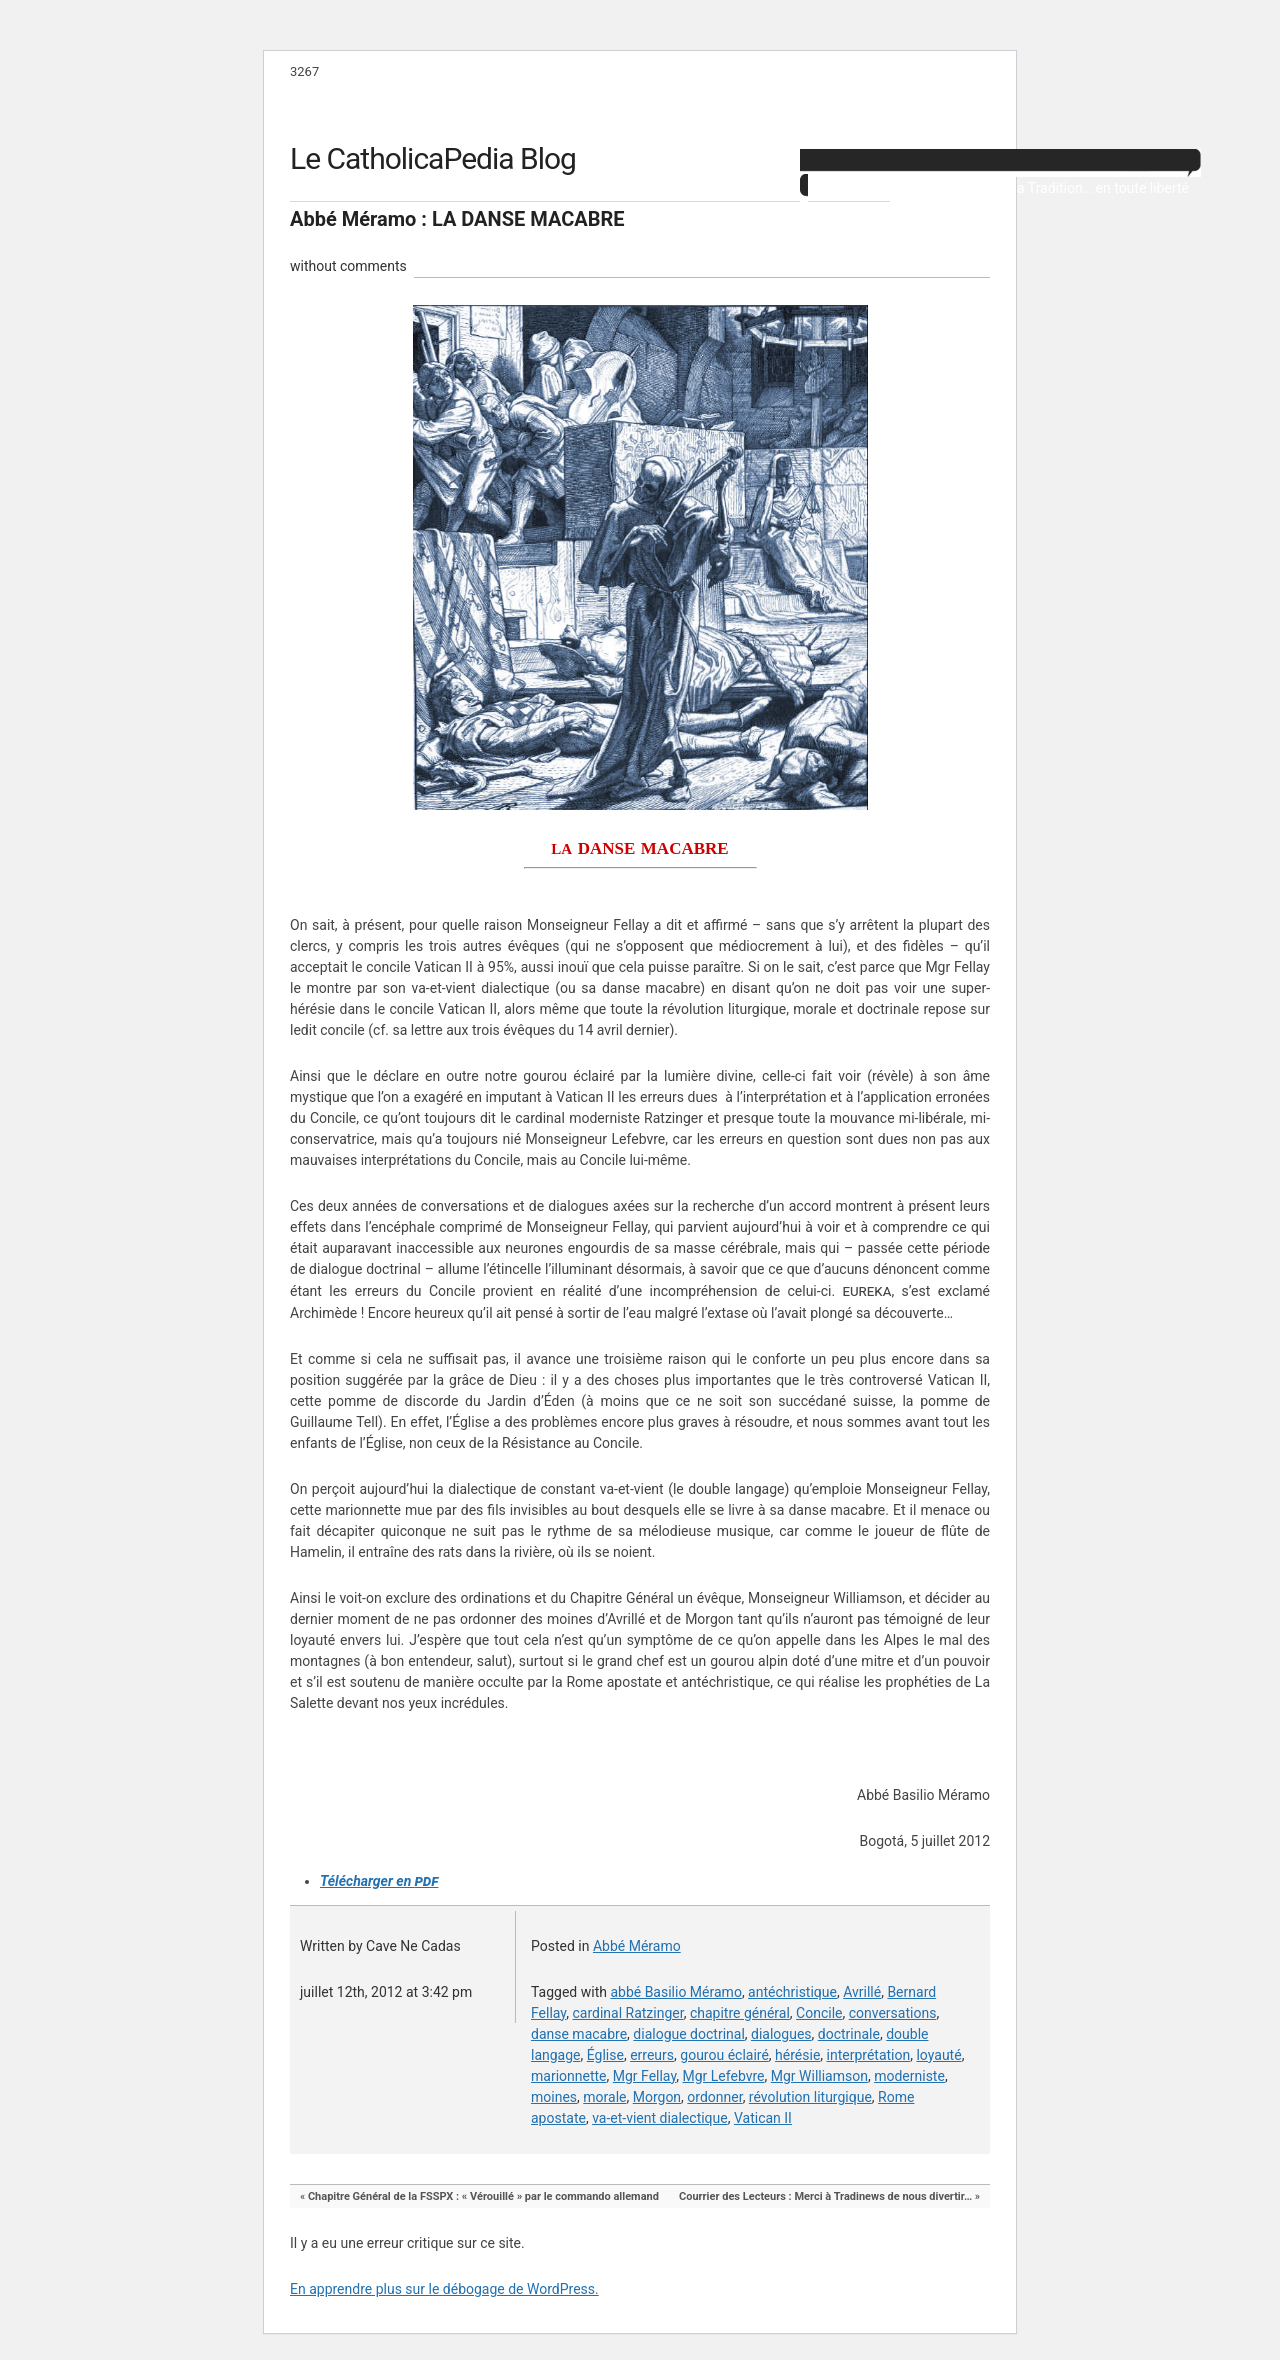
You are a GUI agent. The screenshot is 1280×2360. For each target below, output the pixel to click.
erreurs (652, 2055)
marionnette (569, 2076)
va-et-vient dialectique (660, 2118)
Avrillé (862, 1992)
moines (554, 2097)
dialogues (781, 2034)
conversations (893, 2013)
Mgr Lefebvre (724, 2076)
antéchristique (792, 1992)
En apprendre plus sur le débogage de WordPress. (444, 2289)
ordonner (714, 2097)
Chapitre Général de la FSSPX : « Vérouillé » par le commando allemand (483, 2196)
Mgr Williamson (819, 2076)
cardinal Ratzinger (627, 2013)
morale (604, 2097)
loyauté (938, 2055)
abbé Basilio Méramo (675, 1992)
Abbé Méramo (637, 1946)
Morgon (657, 2097)
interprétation (869, 2055)
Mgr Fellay (645, 2076)
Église (605, 2055)
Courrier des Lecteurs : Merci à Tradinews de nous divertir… (825, 2196)
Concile (819, 2013)
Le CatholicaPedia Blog (433, 158)
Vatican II (763, 2118)
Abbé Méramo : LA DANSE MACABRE (457, 219)
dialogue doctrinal (688, 2034)
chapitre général (740, 2013)
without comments (348, 266)
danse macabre (579, 2034)
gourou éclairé (724, 2055)
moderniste (909, 2076)
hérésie (797, 2055)
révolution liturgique (810, 2097)
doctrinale (849, 2034)
